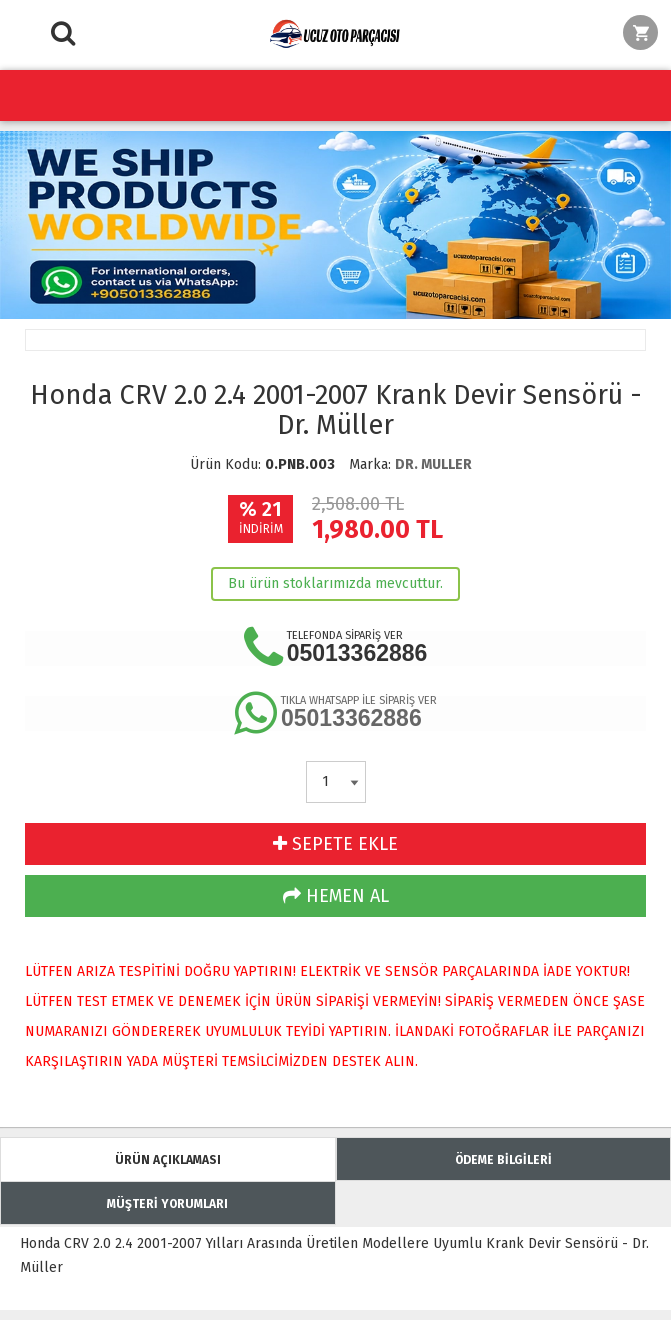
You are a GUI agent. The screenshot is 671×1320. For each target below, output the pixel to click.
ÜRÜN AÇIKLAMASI (168, 1160)
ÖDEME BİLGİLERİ (503, 1160)
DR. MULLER (433, 464)
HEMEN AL (336, 896)
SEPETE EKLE (335, 844)
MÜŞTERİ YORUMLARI (167, 1204)
